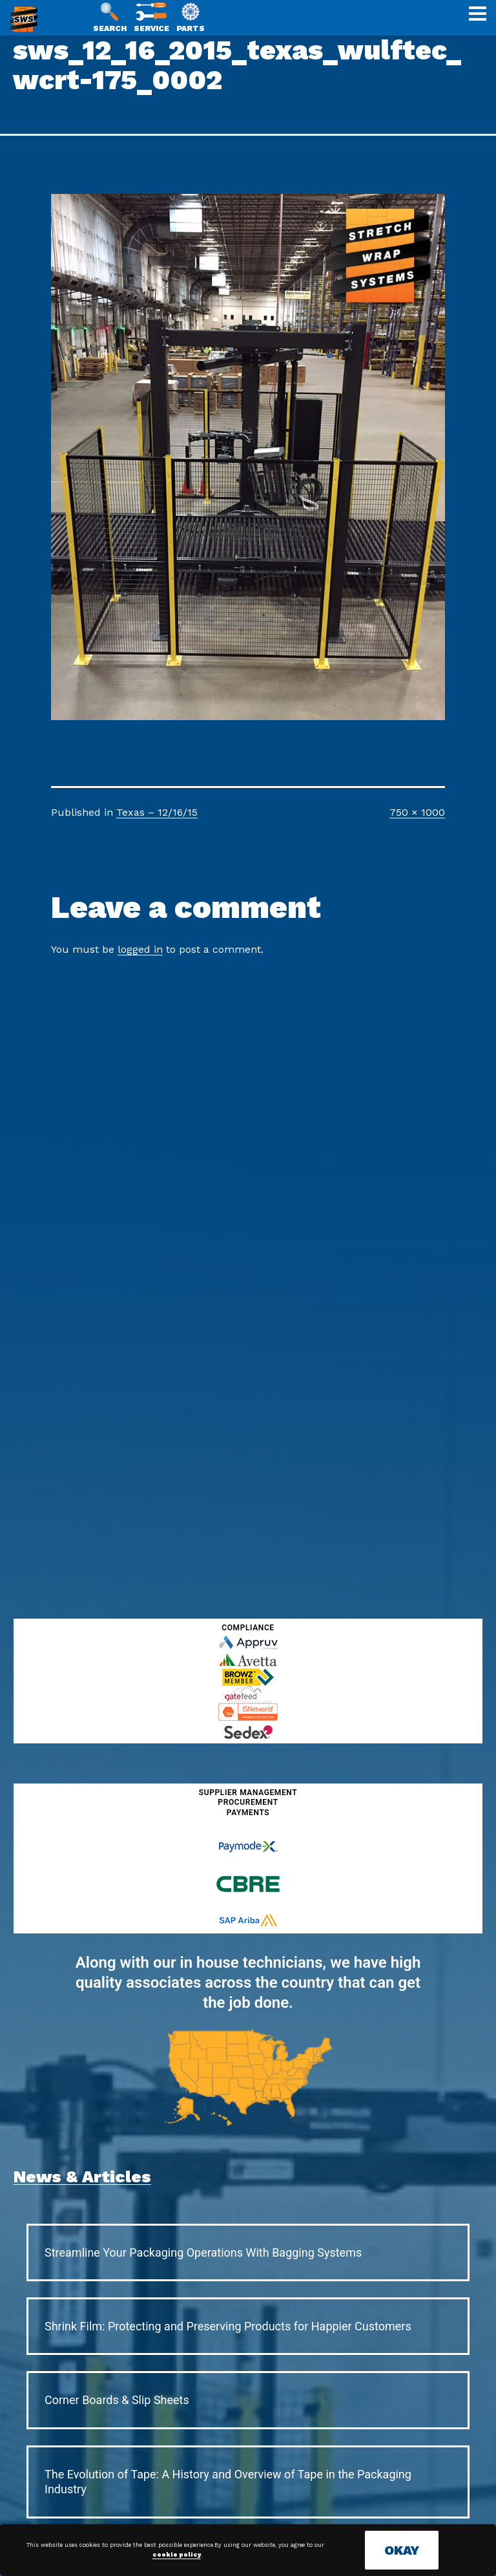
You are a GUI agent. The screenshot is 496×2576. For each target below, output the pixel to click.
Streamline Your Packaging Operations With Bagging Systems (203, 2252)
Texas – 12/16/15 (157, 812)
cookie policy (176, 2554)
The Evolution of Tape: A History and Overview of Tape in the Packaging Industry (228, 2481)
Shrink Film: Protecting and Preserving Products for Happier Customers (228, 2326)
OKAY (401, 2550)
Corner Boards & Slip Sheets (117, 2400)
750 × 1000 (417, 812)
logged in (140, 949)
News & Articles (82, 2176)
